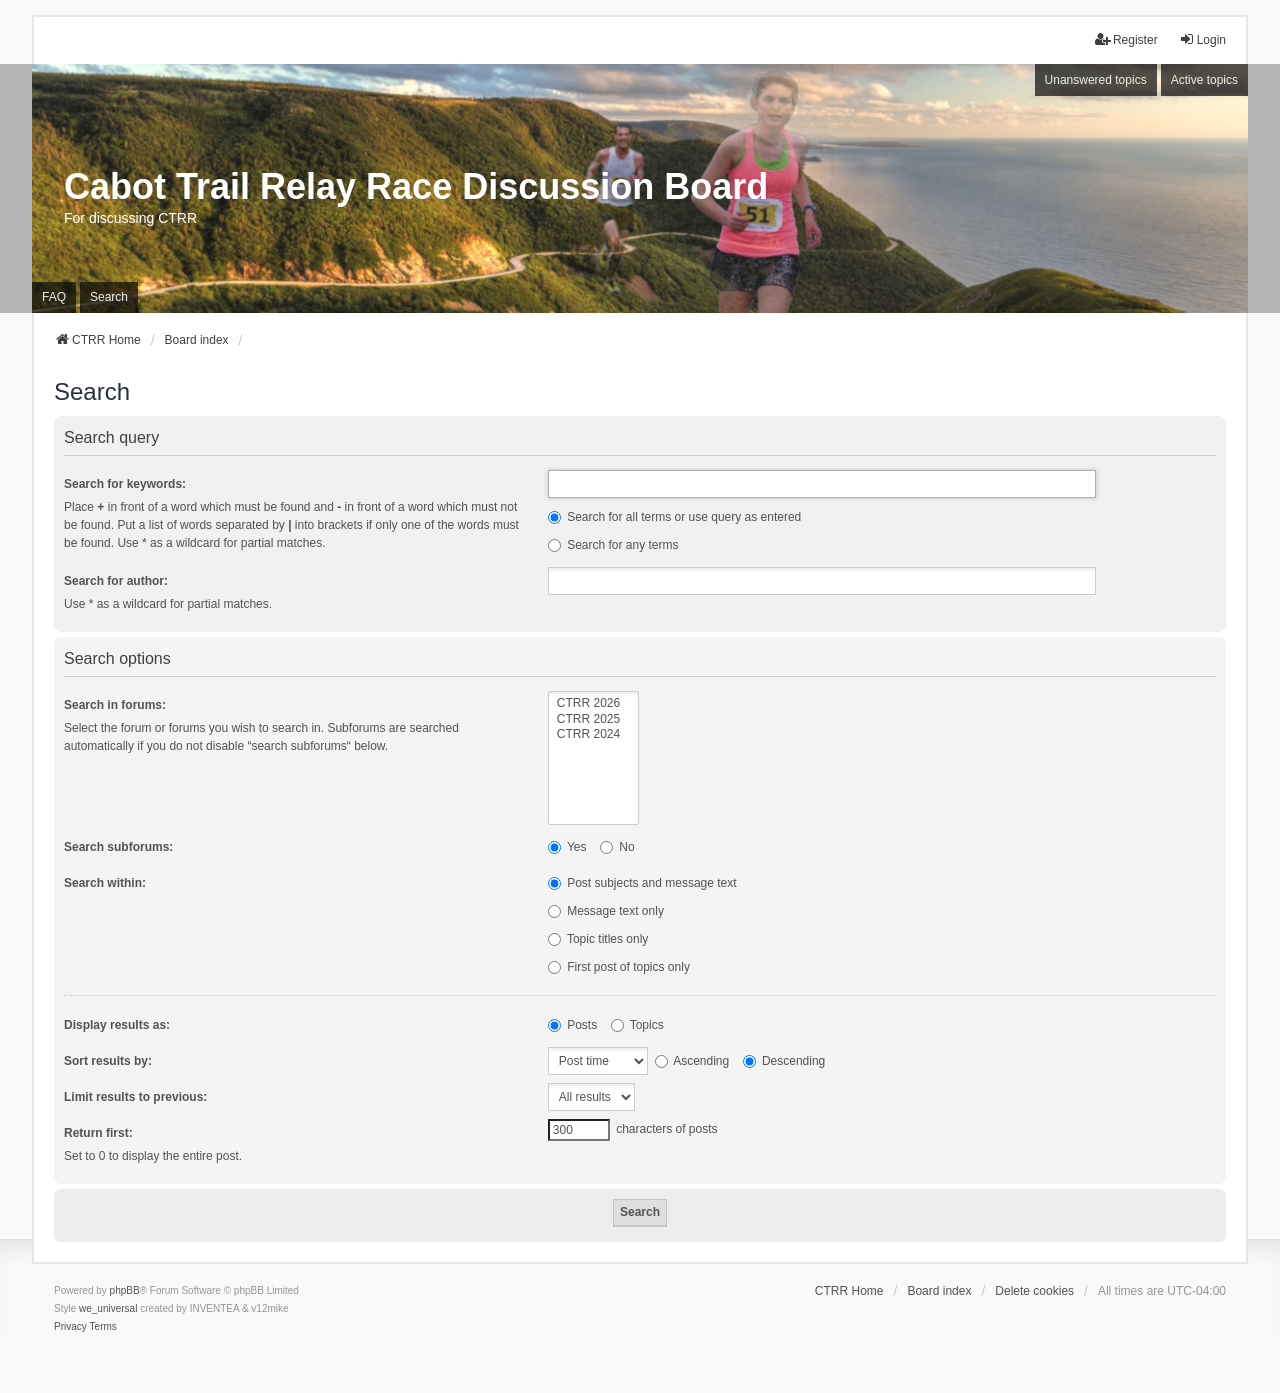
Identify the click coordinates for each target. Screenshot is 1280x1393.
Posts (572, 1025)
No (617, 847)
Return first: (98, 1133)
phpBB (125, 1290)
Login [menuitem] (1202, 39)
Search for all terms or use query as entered (674, 517)
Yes (567, 847)
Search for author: (116, 581)
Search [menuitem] (109, 297)
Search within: (105, 883)
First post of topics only (619, 967)
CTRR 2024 (593, 734)
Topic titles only (598, 939)
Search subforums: (118, 847)
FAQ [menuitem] (54, 297)
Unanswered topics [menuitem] (1096, 80)
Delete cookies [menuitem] (1034, 1291)
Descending (784, 1061)
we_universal (108, 1308)
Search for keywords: (125, 484)
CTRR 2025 (593, 719)
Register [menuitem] (1126, 39)
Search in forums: (115, 705)
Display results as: (117, 1025)
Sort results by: (108, 1061)
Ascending (692, 1061)
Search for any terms (613, 545)
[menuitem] (70, 1327)
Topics (637, 1025)
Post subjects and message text (642, 883)
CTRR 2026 (593, 703)
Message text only (606, 911)
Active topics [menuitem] (1204, 80)
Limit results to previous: (135, 1097)
